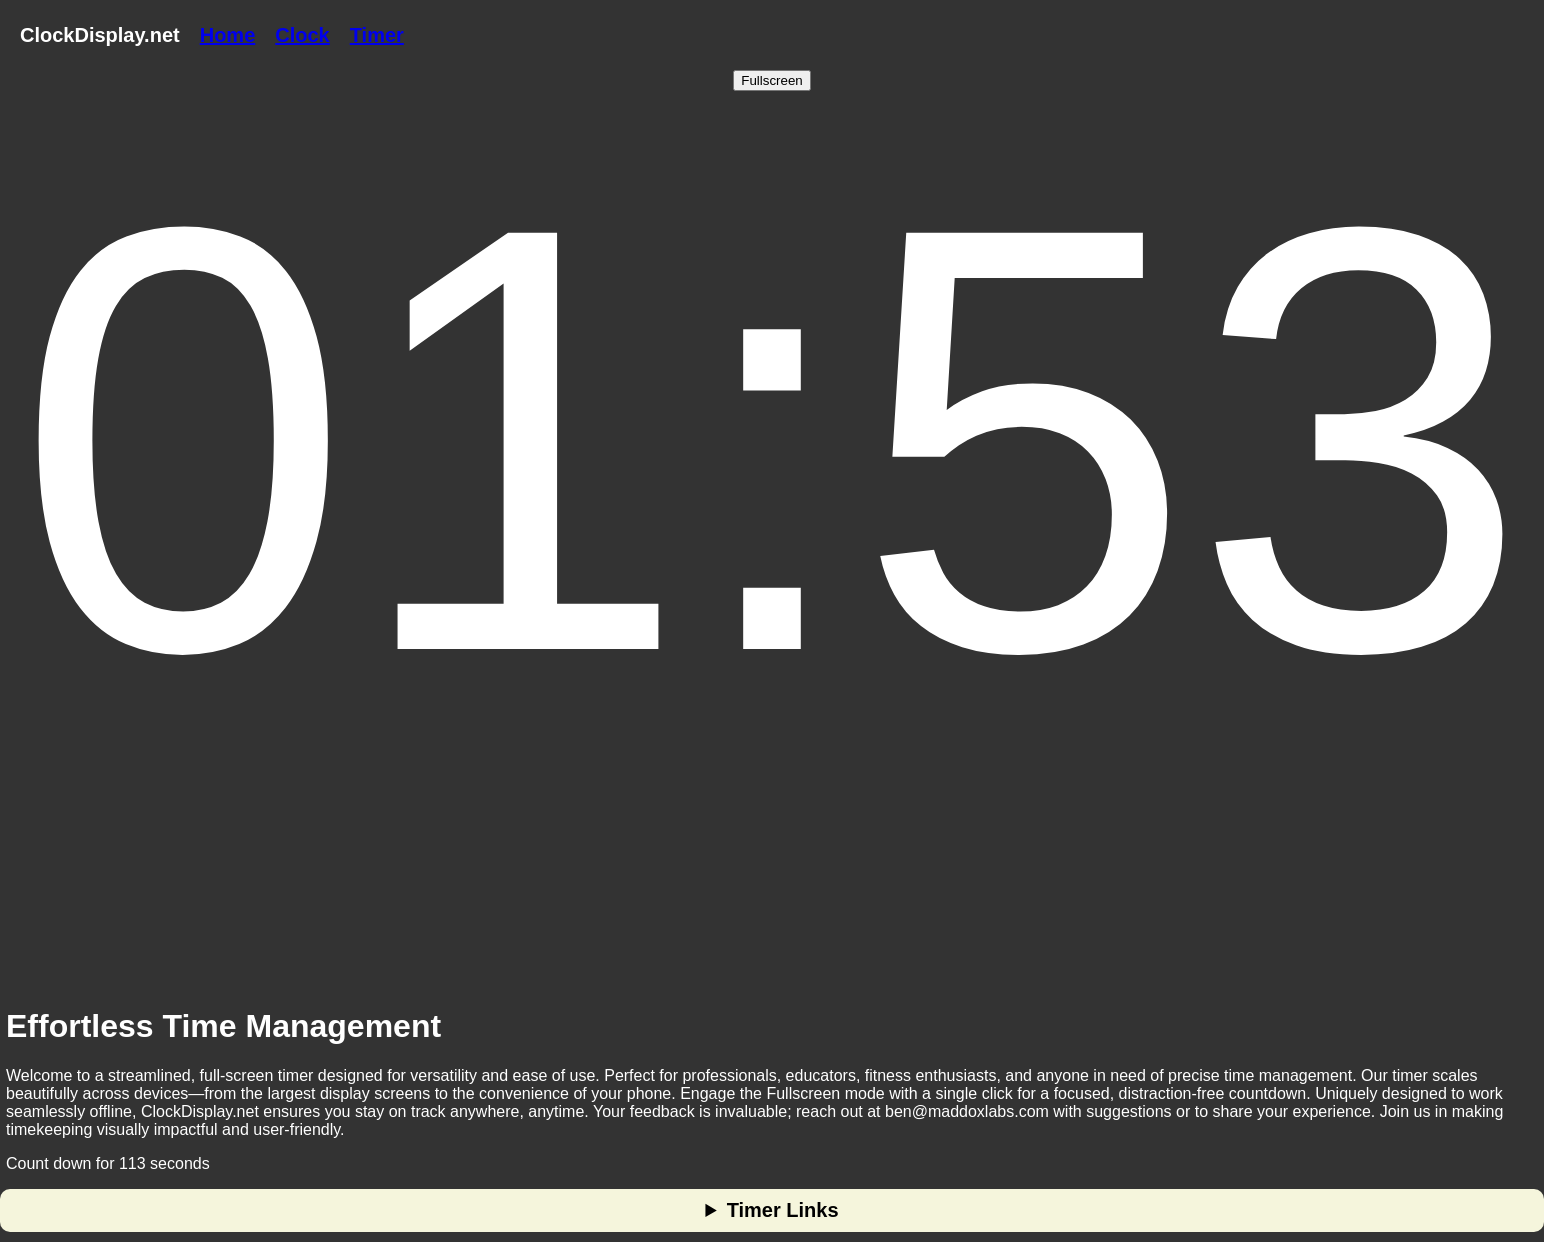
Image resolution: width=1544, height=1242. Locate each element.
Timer (377, 35)
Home (228, 35)
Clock (302, 35)
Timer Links (783, 1210)
